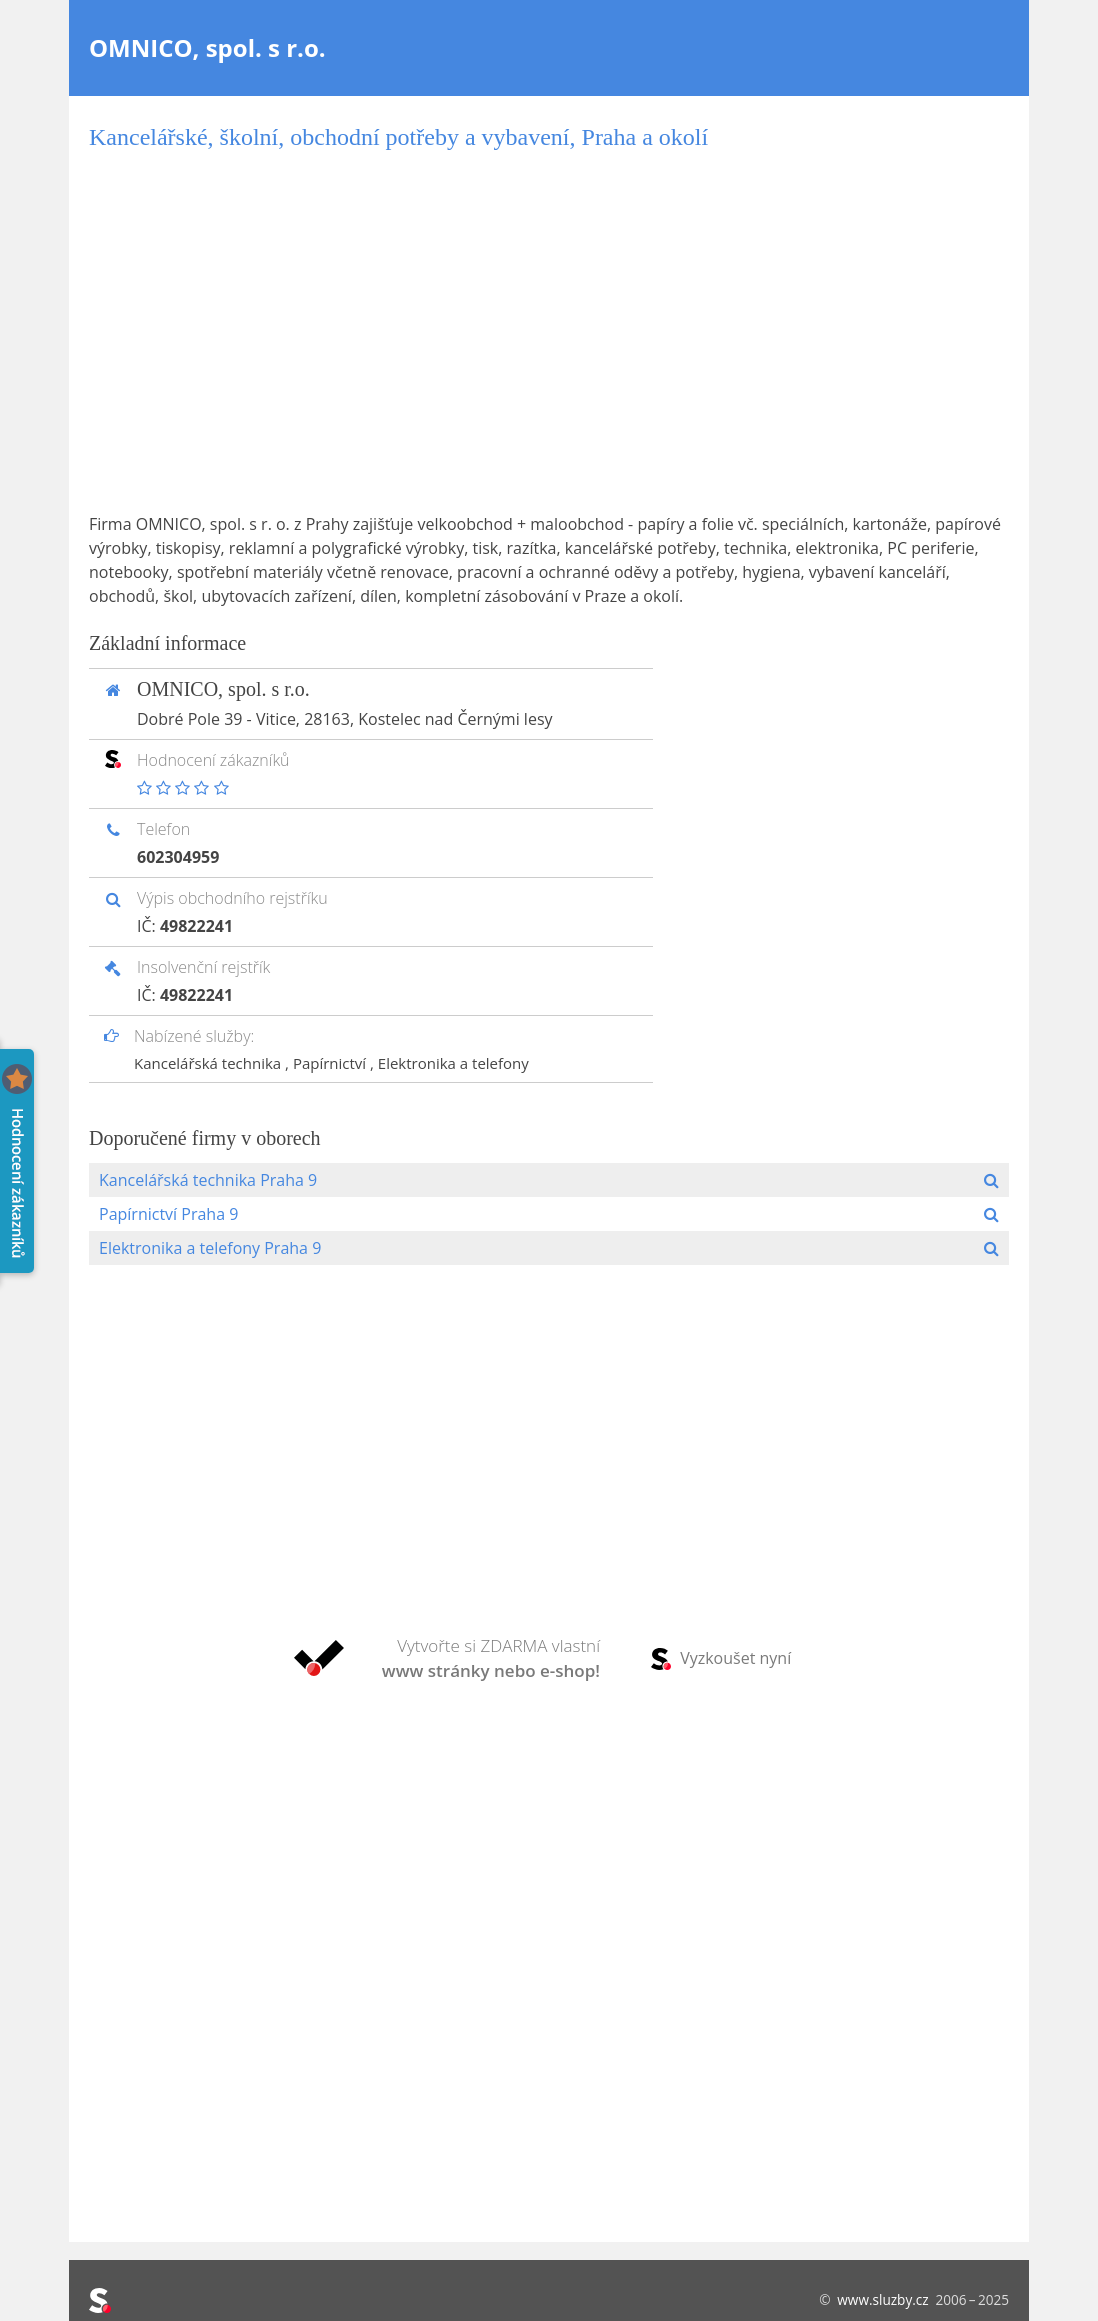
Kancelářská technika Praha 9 (208, 1180)
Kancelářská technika (209, 1063)
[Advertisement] (549, 332)
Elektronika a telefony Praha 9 (210, 1248)
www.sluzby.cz (882, 2299)
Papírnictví (331, 1063)
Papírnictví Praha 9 (168, 1214)
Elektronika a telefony (453, 1063)
